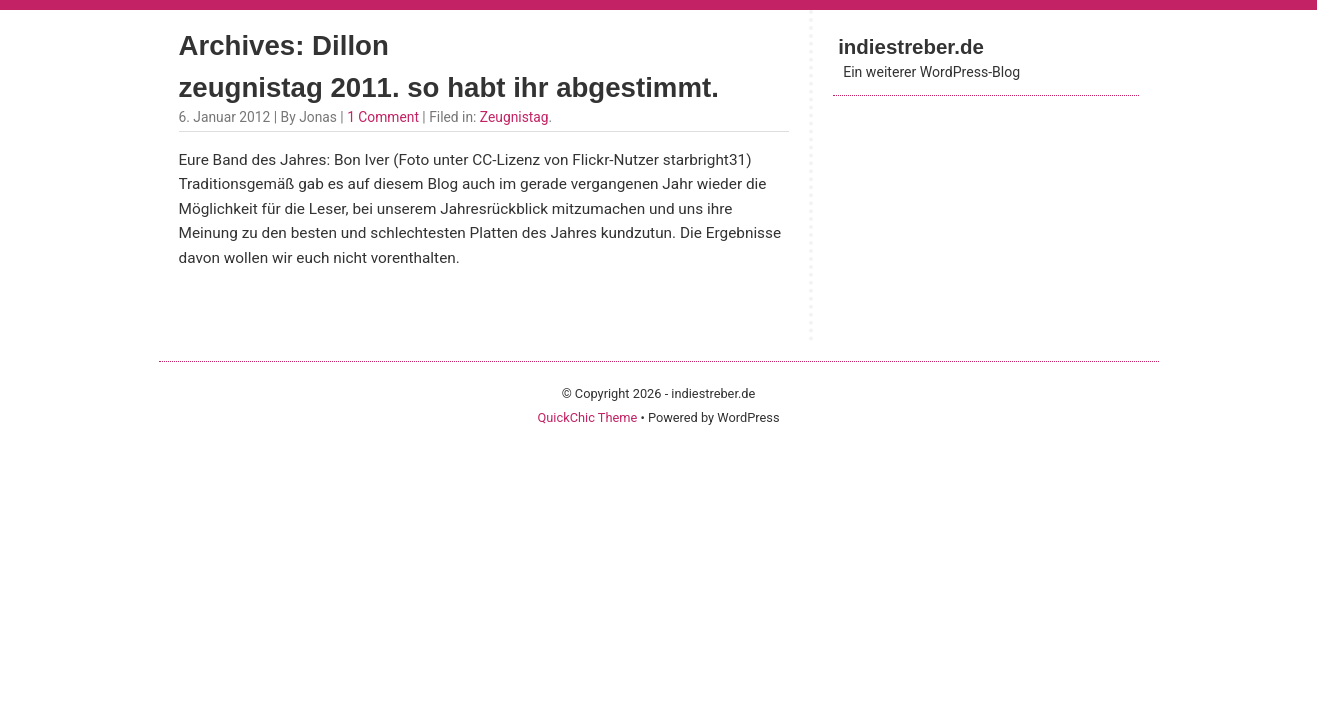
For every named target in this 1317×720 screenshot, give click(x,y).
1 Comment (383, 117)
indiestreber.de (911, 46)
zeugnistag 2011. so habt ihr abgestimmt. (449, 87)
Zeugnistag (514, 117)
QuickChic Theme (587, 417)
